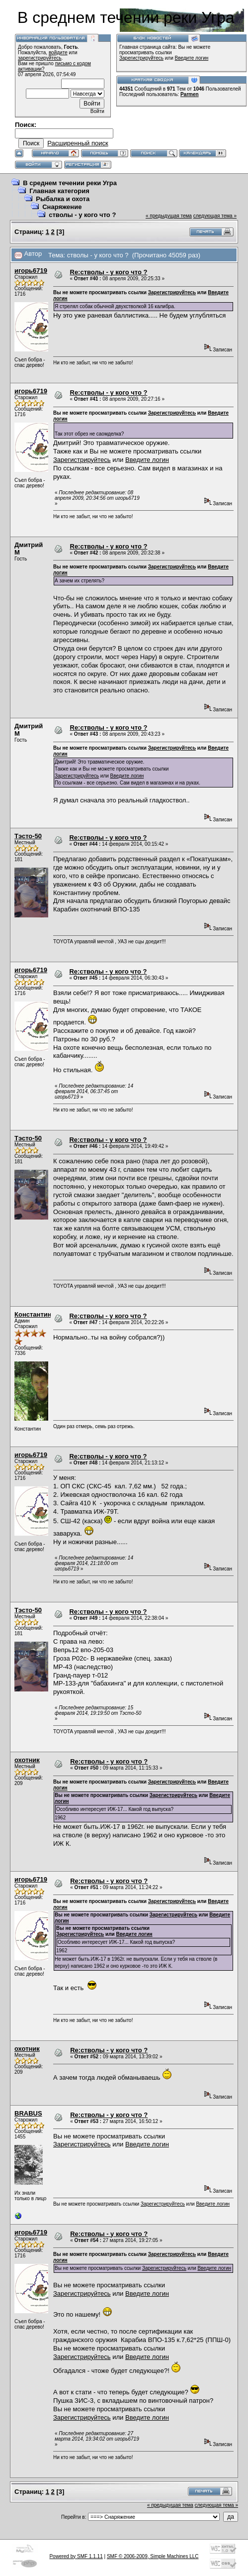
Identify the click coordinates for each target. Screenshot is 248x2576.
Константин (33, 1314)
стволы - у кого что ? (82, 215)
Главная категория (59, 191)
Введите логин (192, 58)
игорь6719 (30, 270)
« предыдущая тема (169, 216)
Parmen (189, 94)
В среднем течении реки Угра (70, 183)
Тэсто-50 (28, 836)
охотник (27, 1760)
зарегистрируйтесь (40, 58)
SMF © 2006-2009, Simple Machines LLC (153, 2556)
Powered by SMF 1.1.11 (75, 2556)
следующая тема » (215, 216)
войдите (58, 52)
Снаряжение (62, 207)
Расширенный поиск (77, 143)
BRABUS (28, 2113)
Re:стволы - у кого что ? (109, 272)
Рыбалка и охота (62, 199)
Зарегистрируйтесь (141, 58)
